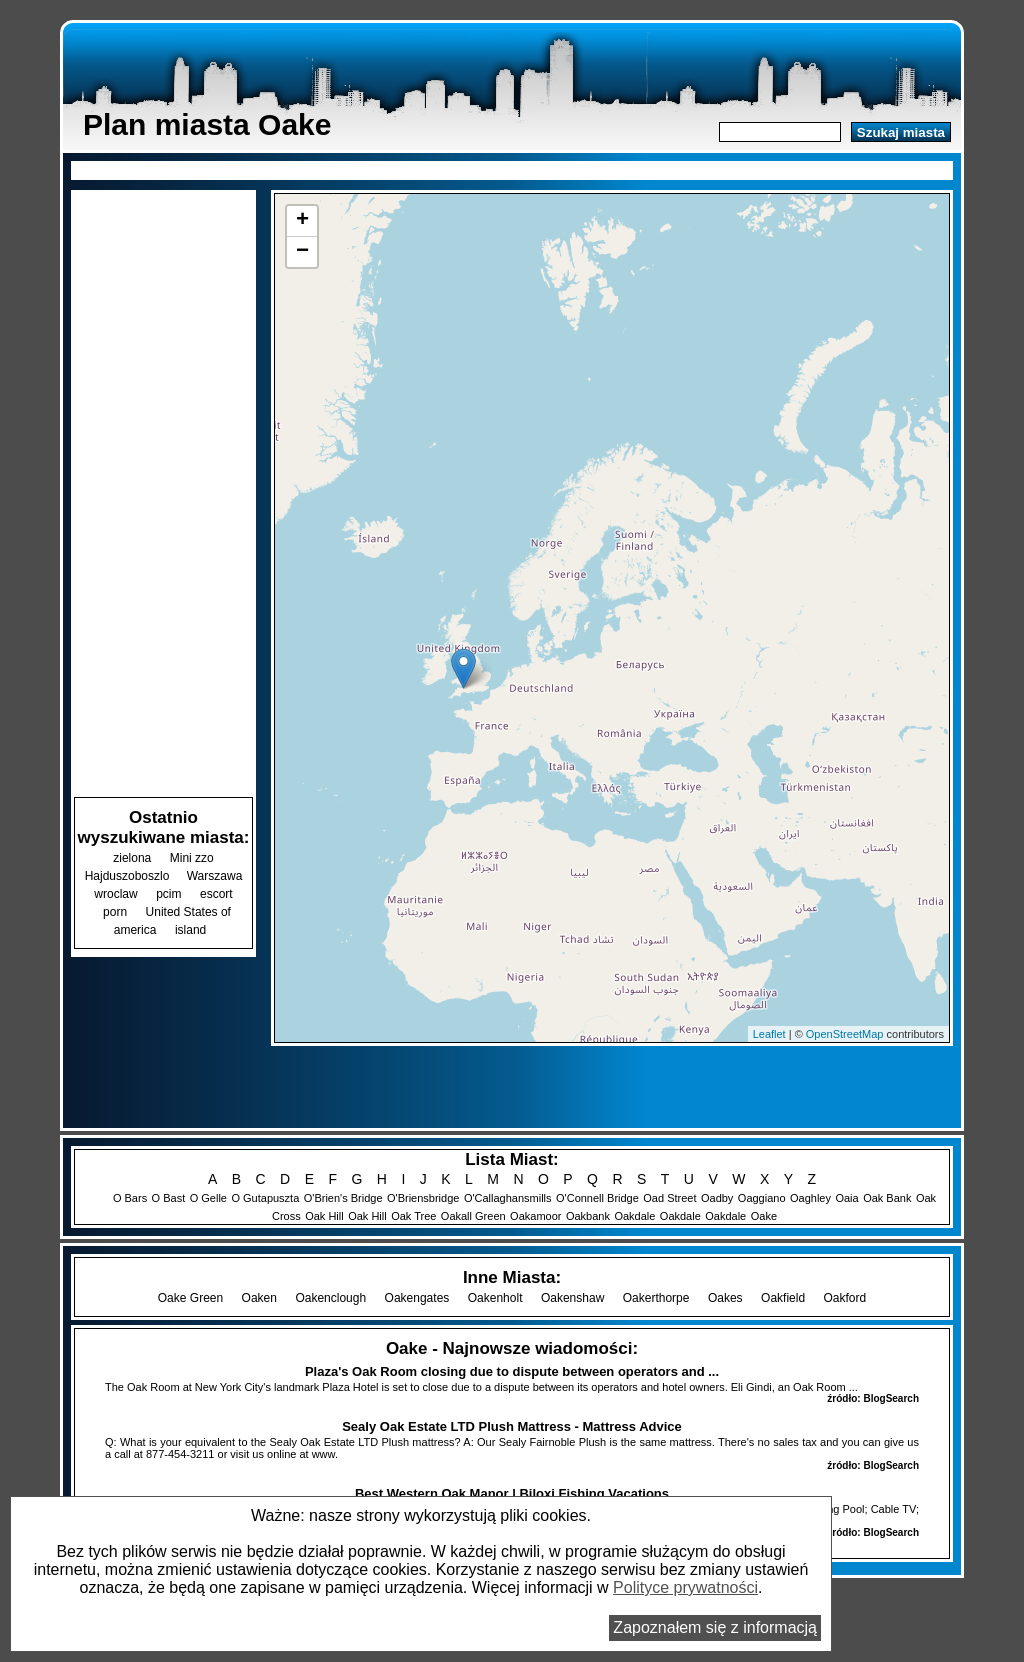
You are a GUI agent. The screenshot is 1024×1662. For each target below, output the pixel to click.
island (190, 930)
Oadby (717, 1198)
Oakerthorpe (656, 1298)
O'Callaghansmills (508, 1198)
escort (216, 894)
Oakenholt (495, 1298)
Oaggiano (762, 1198)
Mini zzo (192, 858)
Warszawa (215, 876)
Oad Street (669, 1198)
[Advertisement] (512, 168)
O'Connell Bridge (597, 1198)
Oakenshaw (572, 1298)
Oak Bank (887, 1198)
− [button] (302, 252)
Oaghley (810, 1198)
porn (115, 912)
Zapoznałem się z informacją (715, 1627)
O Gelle (208, 1198)
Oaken (259, 1298)
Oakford (845, 1298)
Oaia (846, 1198)
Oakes (725, 1298)
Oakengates (417, 1298)
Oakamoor (535, 1216)
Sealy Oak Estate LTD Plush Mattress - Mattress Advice (512, 1426)
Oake (764, 1216)
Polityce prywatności (685, 1587)
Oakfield (783, 1298)
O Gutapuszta (265, 1198)
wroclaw (115, 894)
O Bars (130, 1198)
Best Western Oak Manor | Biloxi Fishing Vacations (512, 1493)
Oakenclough (330, 1298)
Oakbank (588, 1216)
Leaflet (769, 1034)
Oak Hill (324, 1216)
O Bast (169, 1198)
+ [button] (302, 221)
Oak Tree (413, 1216)
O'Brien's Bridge (343, 1198)
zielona (132, 858)
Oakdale (634, 1216)
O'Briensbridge (423, 1198)
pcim (168, 894)
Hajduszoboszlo (129, 876)
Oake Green (190, 1298)
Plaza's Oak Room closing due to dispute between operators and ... (512, 1371)
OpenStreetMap (845, 1034)
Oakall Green (473, 1216)
